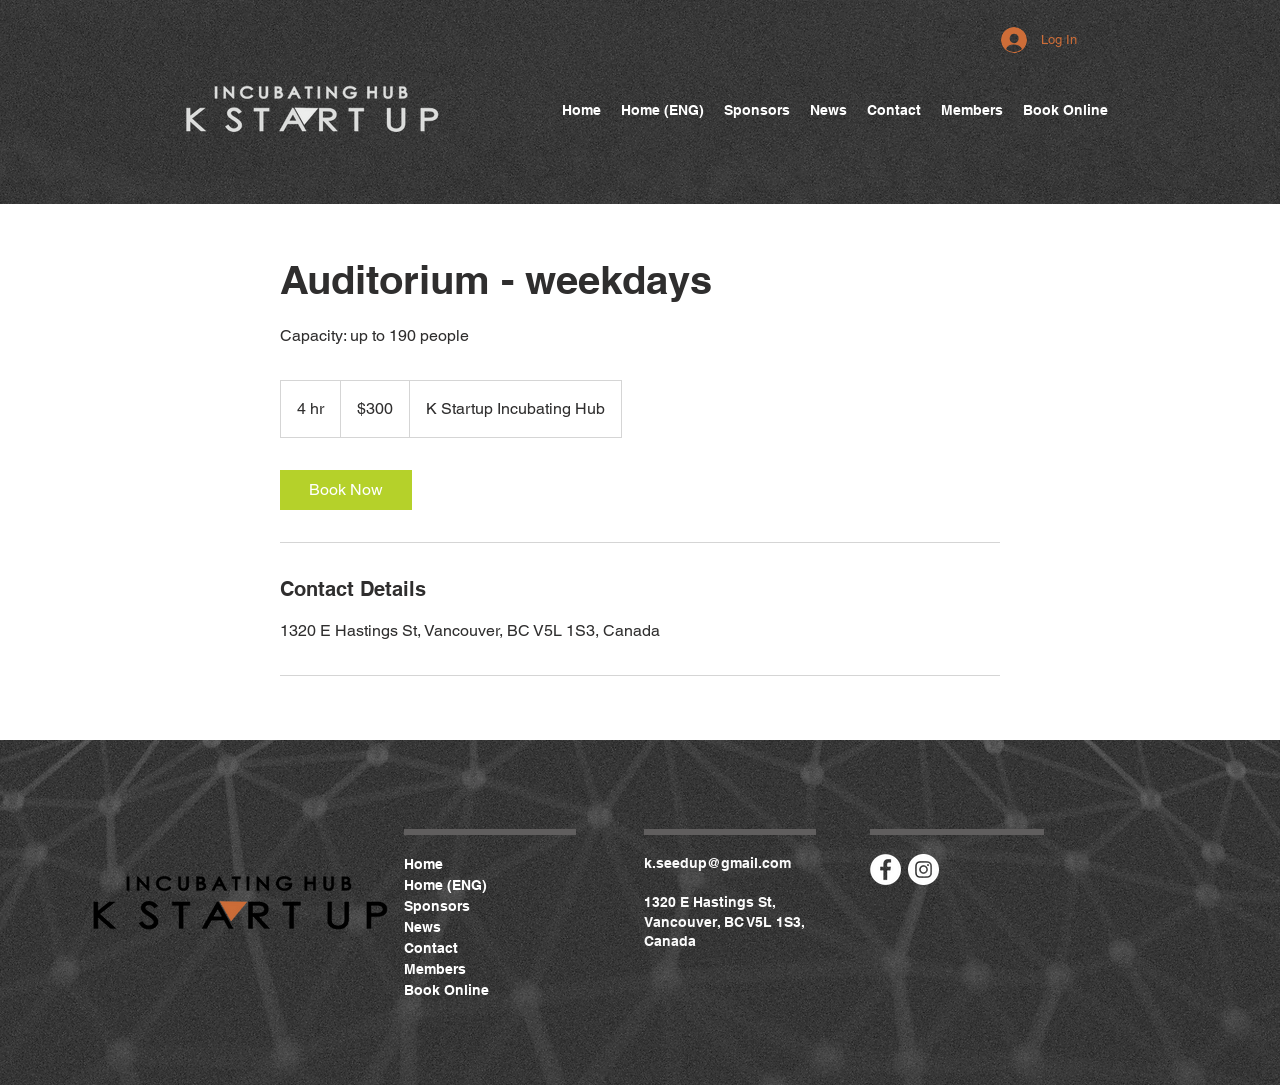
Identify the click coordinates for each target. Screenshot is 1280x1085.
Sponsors (437, 906)
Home (423, 864)
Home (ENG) (445, 885)
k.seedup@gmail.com (717, 863)
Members (435, 969)
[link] (346, 490)
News (422, 927)
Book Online (446, 990)
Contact (431, 948)
